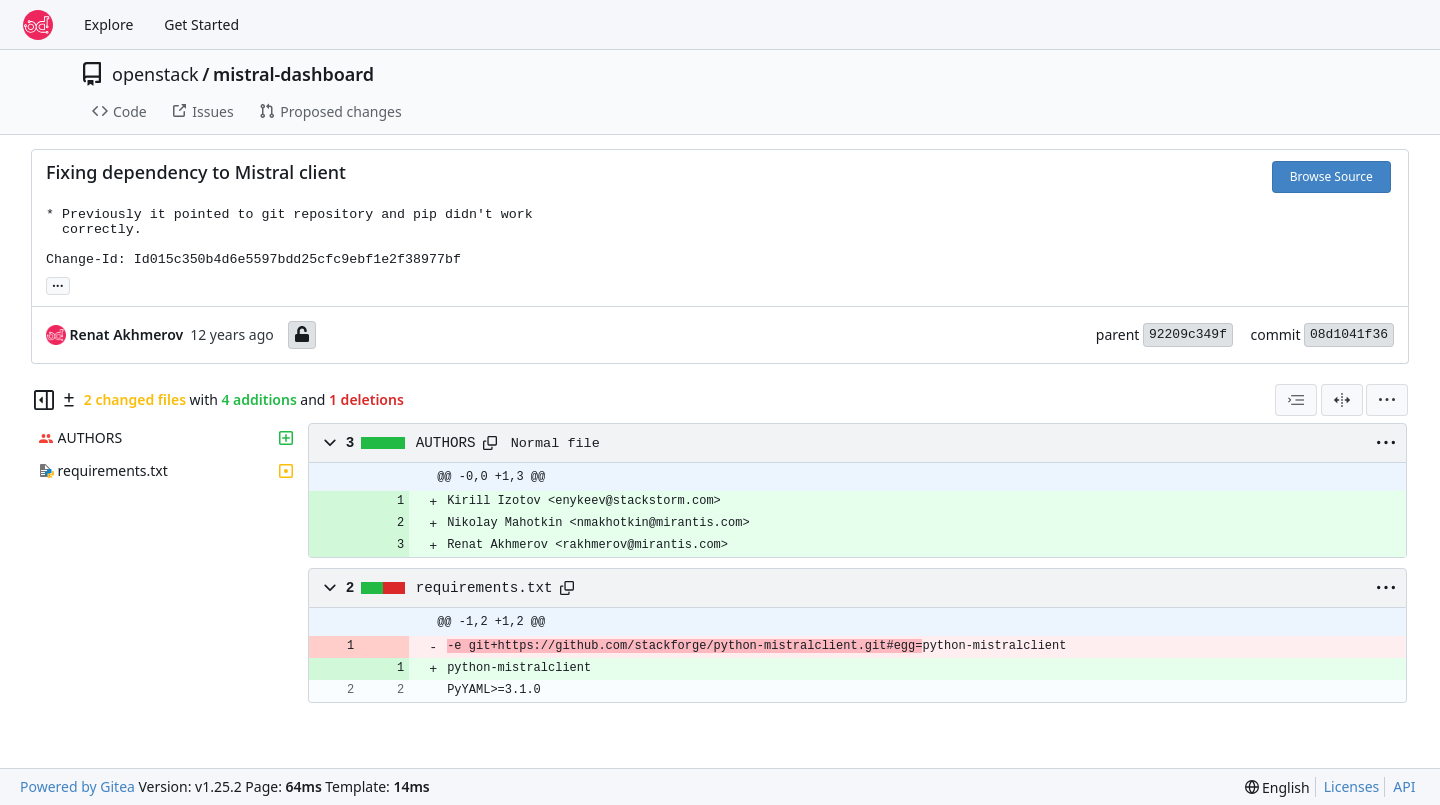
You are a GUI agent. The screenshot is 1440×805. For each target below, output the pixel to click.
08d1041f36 (1349, 334)
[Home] (38, 25)
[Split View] (1342, 400)
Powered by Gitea (77, 786)
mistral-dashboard (293, 74)
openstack (155, 74)
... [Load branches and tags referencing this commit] (58, 284)
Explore (108, 24)
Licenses (1352, 786)
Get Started (201, 24)
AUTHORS (446, 443)
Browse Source (1331, 176)
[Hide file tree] (44, 400)
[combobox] (1296, 400)
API (1404, 786)
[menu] (1387, 400)
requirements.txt (484, 588)
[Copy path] (490, 443)
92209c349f (1188, 334)
